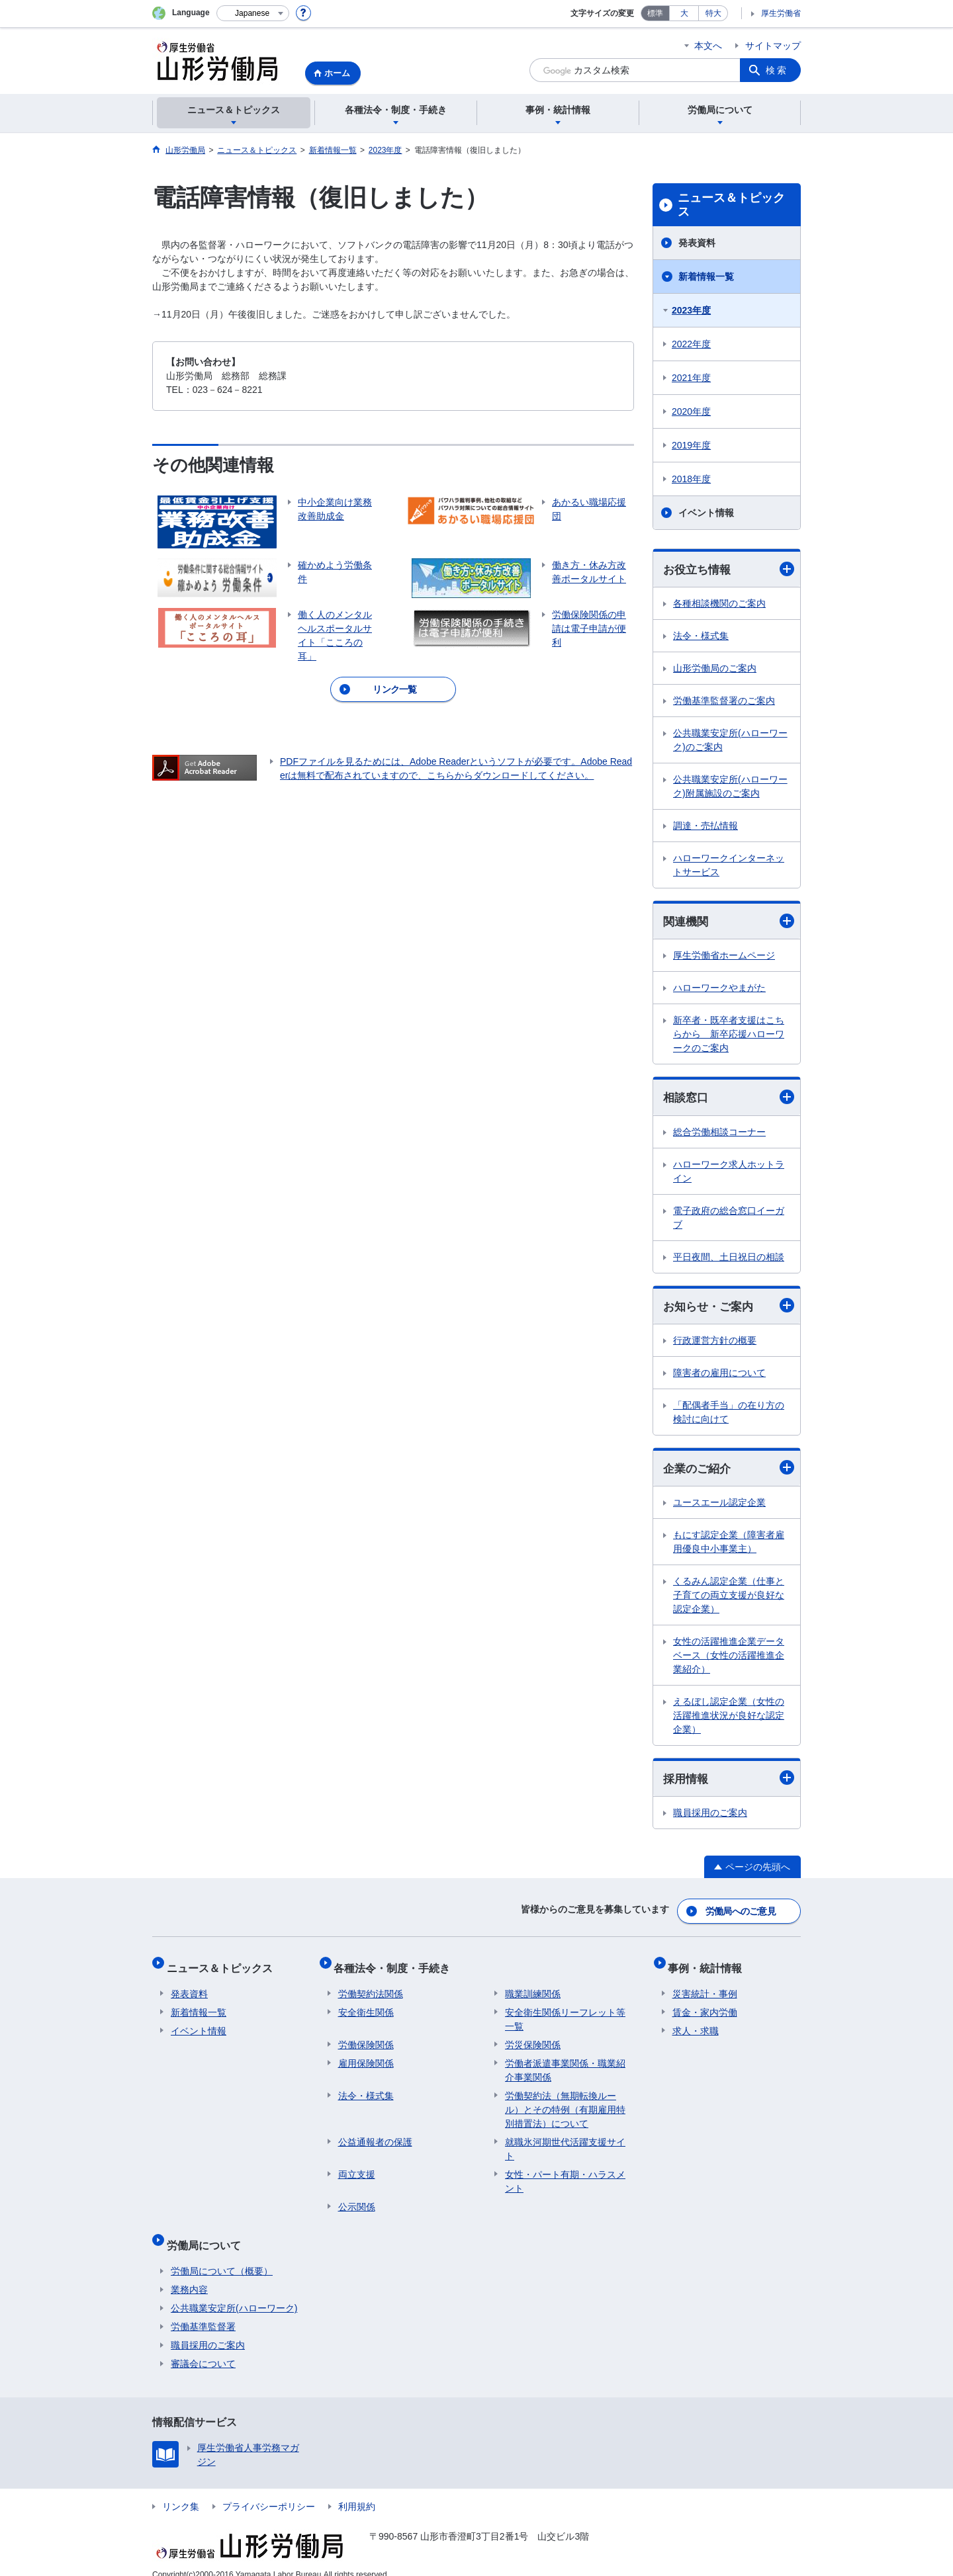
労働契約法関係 (370, 1986)
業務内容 (189, 2273)
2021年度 (691, 377)
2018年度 (691, 479)
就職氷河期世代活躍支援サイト (565, 2141)
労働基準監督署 (203, 2310)
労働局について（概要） (222, 2255)
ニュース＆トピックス (731, 205)
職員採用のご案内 (710, 1817)
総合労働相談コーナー (719, 1134)
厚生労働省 (781, 13)
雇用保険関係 (366, 2056)
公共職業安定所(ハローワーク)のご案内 (730, 740)
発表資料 (696, 242)
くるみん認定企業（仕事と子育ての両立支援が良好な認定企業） (728, 1599)
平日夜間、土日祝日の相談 (728, 1259)
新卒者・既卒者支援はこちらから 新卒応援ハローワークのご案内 (728, 1036)
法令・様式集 (701, 636)
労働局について (208, 2233)
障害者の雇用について (719, 1376)
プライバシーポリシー (268, 2490)
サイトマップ (773, 45)
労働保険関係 (366, 2037)
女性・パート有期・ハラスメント (565, 2174)
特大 (713, 13)
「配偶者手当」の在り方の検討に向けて (728, 1415)
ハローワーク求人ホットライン (728, 1173)
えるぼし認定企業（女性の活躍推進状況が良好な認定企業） (728, 1719)
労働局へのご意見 (741, 1912)
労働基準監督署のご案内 (724, 701)
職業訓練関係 (533, 1986)
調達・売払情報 (705, 826)
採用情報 (728, 1782)
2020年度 (691, 411)
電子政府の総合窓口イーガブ (728, 1219)
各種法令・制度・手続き (396, 1964)
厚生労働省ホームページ (724, 957)
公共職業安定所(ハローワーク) (234, 2292)
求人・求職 (695, 2023)
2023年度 (691, 310)
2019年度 (691, 445)
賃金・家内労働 (704, 2005)
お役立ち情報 (728, 569)
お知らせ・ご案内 (728, 1308)
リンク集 (180, 2490)
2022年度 (691, 344)
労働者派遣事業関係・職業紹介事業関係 (565, 2063)
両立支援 (356, 2167)
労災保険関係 (533, 2037)
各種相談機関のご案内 (719, 604)
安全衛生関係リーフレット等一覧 (565, 2012)
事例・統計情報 (709, 1964)
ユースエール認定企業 (719, 1506)
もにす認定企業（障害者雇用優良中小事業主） (728, 1545)
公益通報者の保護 (375, 2134)
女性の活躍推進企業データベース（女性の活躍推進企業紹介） (728, 1659)
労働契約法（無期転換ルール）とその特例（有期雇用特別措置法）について (565, 2102)
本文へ (708, 45)
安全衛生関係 (366, 2005)
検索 (777, 70)
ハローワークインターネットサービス (728, 865)
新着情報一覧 (706, 276)
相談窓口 (728, 1099)
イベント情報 (706, 512)
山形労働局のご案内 (714, 669)
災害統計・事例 (704, 1986)
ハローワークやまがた (719, 989)
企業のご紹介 (728, 1471)
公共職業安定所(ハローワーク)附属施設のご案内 (730, 787)
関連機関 (728, 922)
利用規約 (356, 2490)
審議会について (203, 2347)
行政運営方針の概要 (714, 1343)
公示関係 (356, 2199)
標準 (655, 13)
